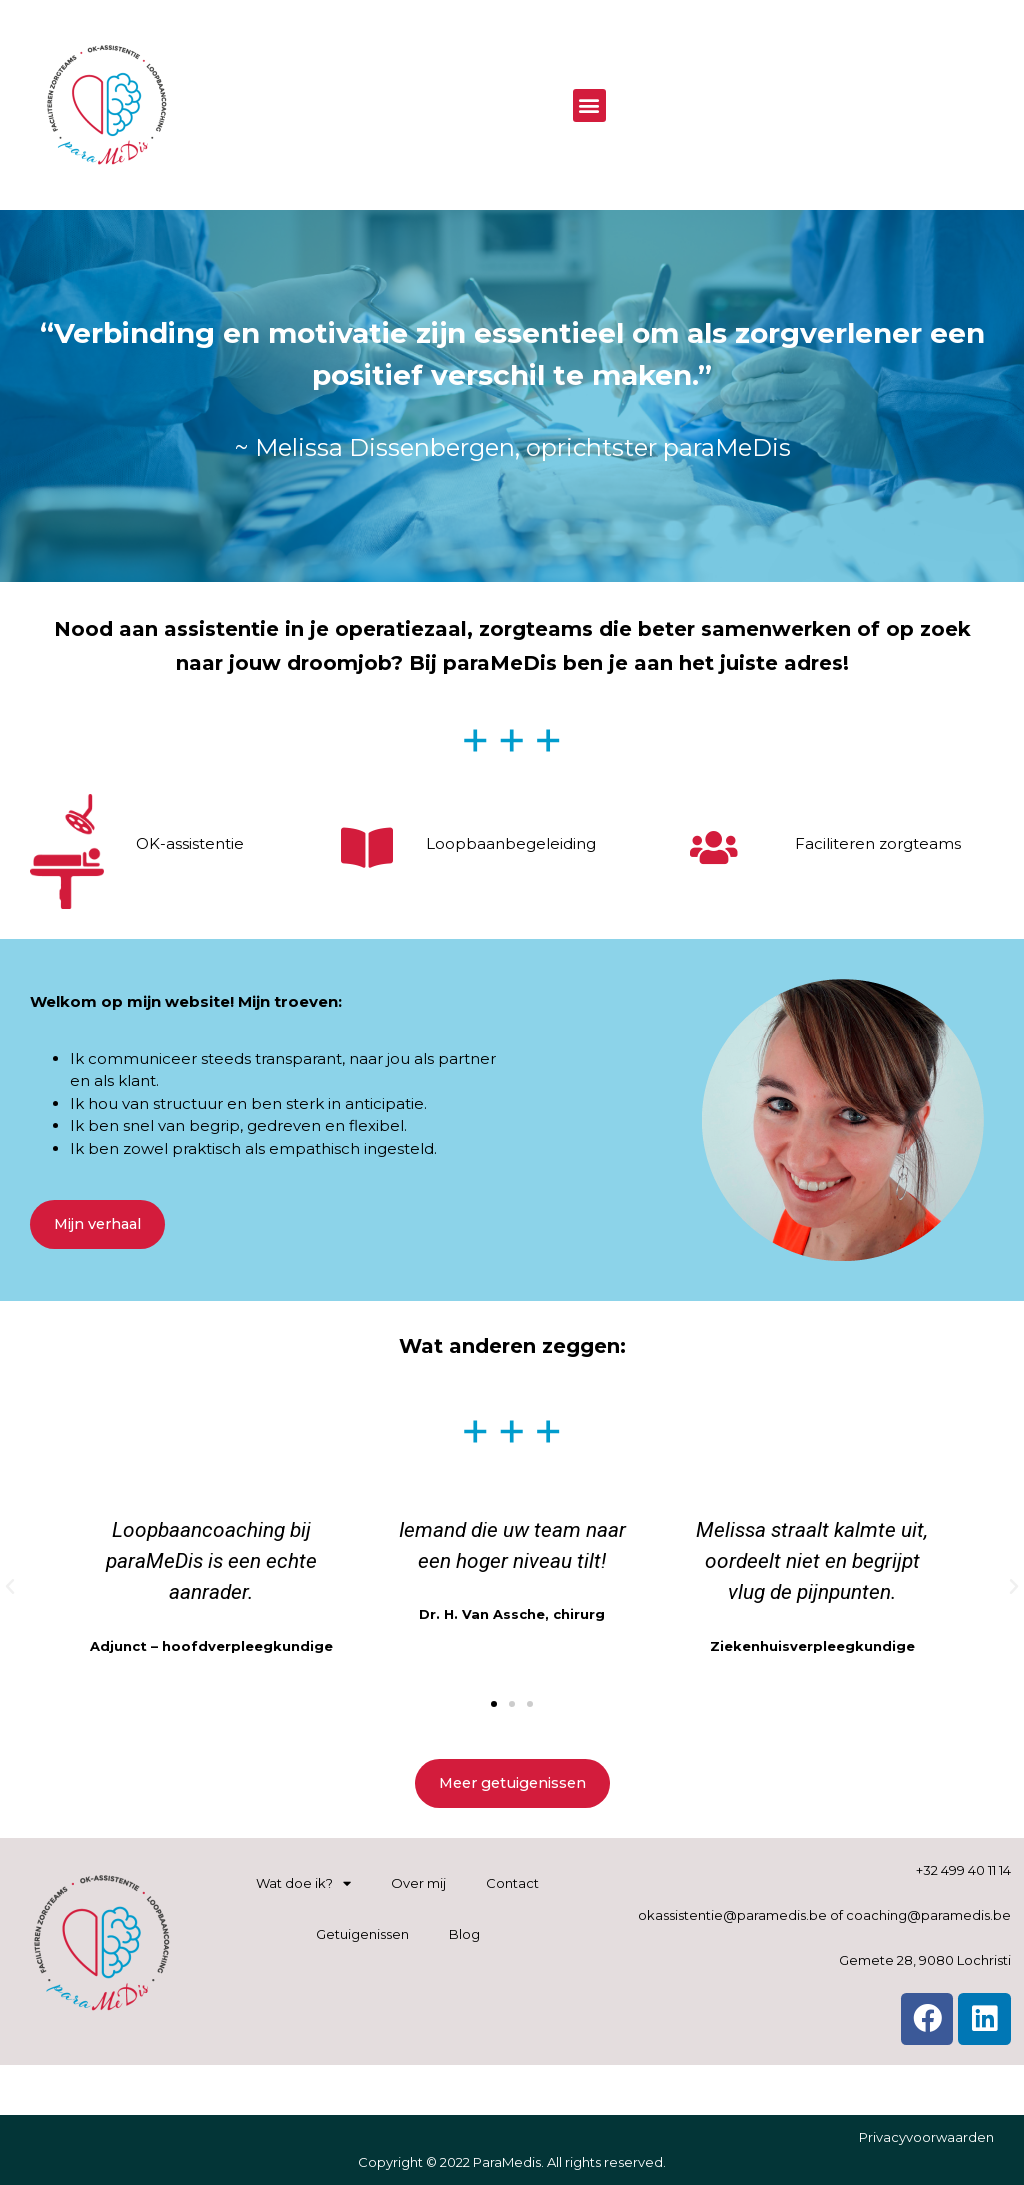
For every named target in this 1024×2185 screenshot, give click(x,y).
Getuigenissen (362, 1934)
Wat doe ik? (303, 1883)
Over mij (418, 1883)
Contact (512, 1883)
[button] (589, 105)
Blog (464, 1934)
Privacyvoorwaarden (926, 2137)
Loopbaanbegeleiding (511, 843)
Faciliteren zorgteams (878, 843)
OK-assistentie (190, 843)
